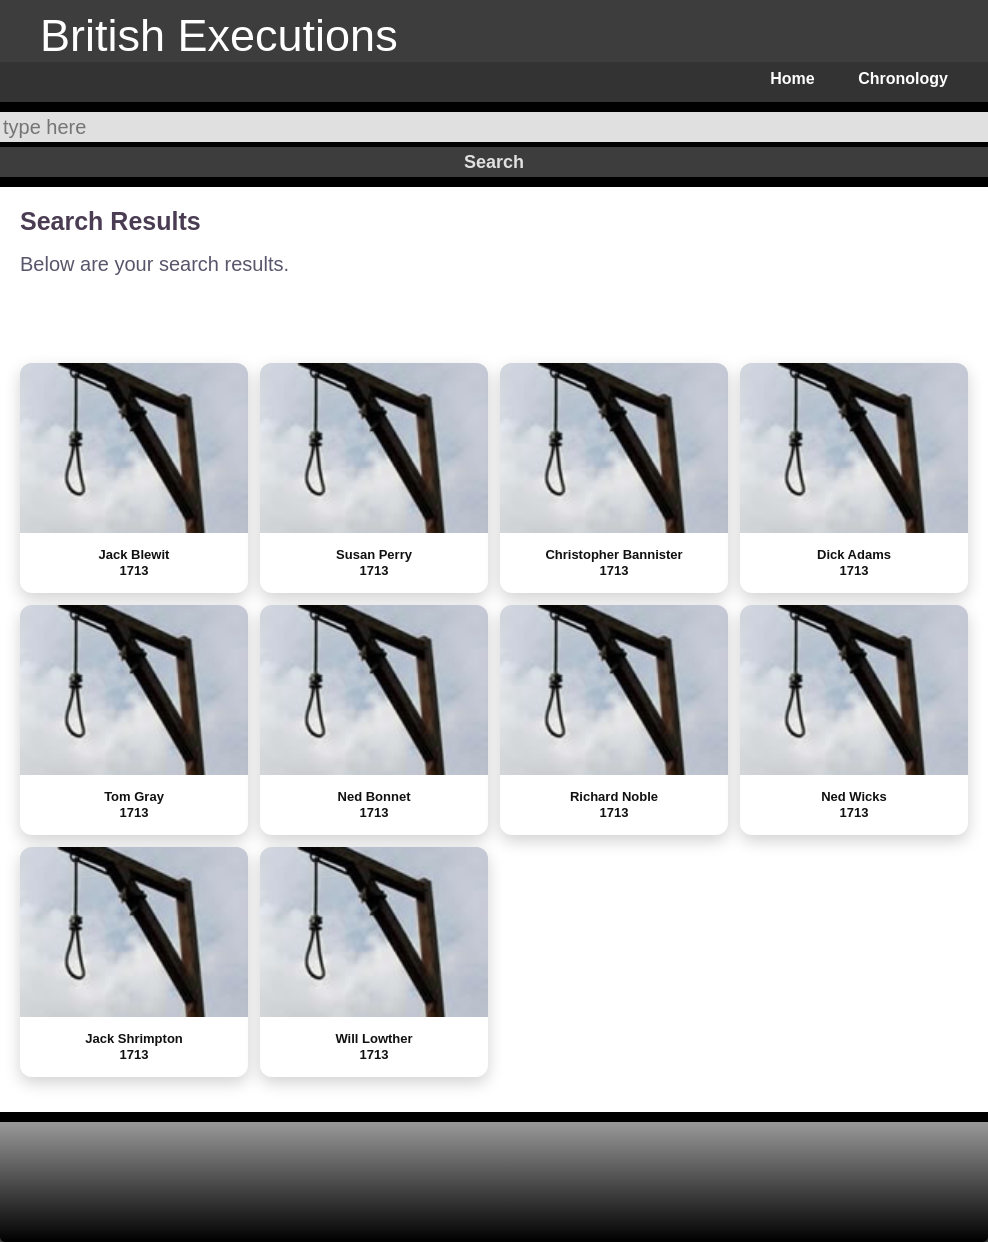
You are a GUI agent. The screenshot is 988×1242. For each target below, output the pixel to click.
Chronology (903, 78)
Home (792, 78)
